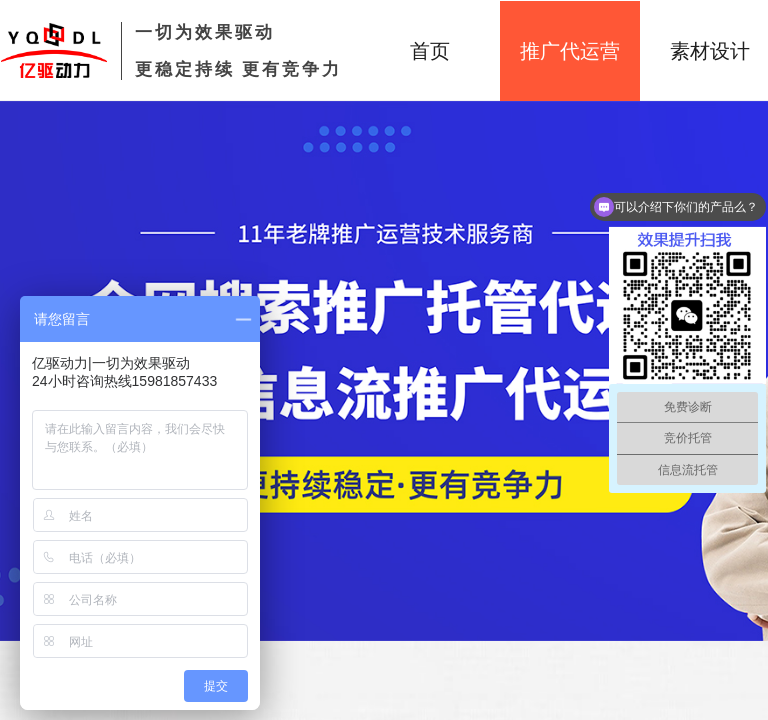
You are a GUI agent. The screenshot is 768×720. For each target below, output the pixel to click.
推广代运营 (570, 51)
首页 (430, 51)
